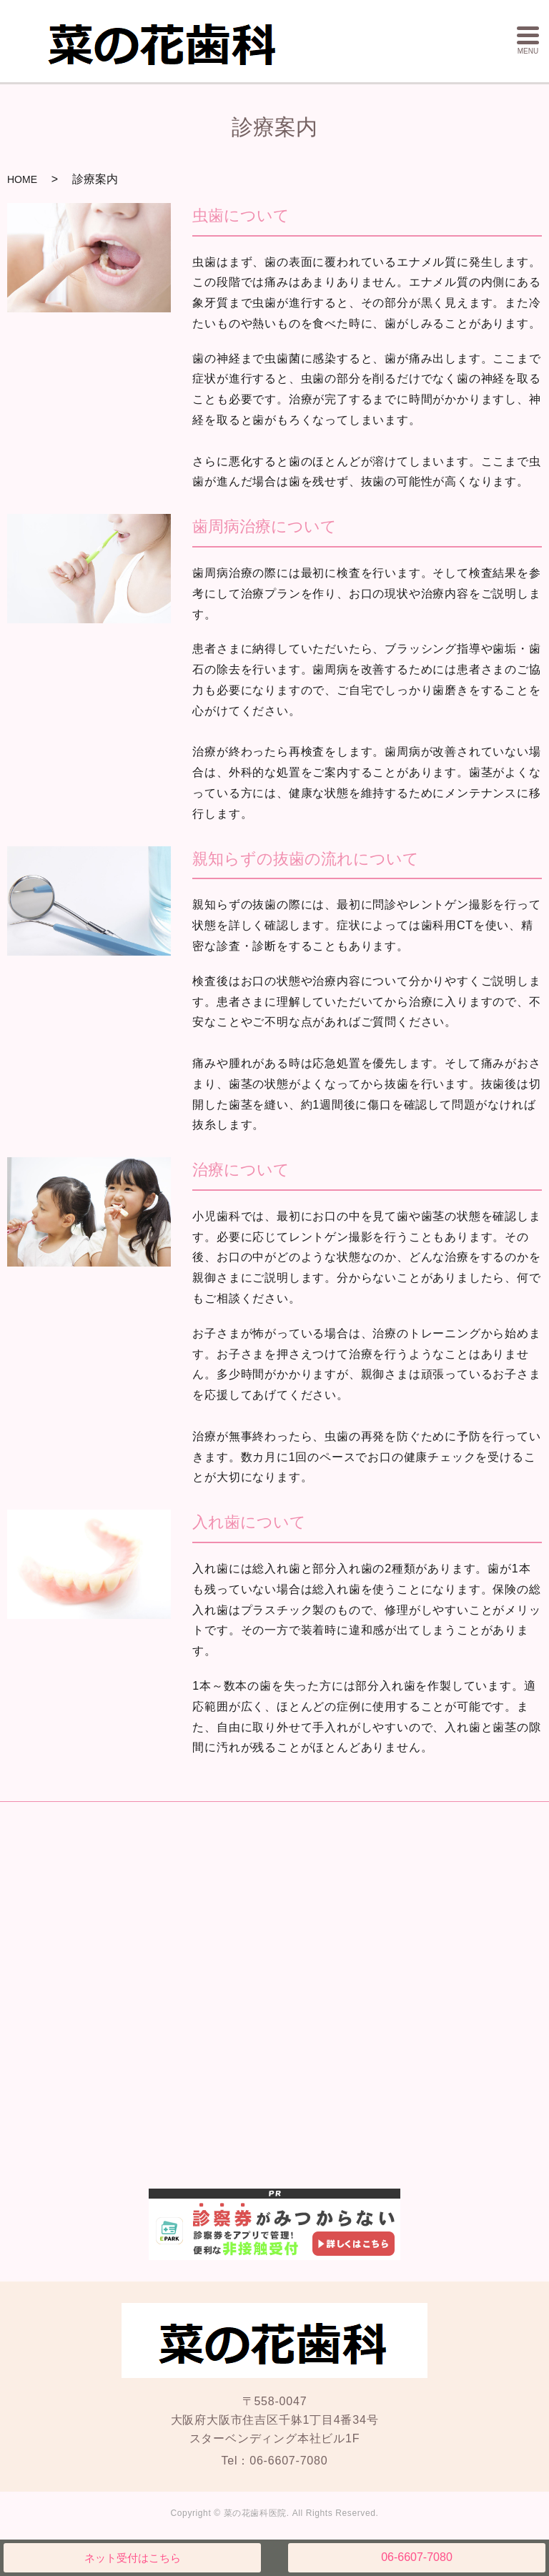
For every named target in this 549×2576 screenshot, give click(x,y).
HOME (22, 179)
